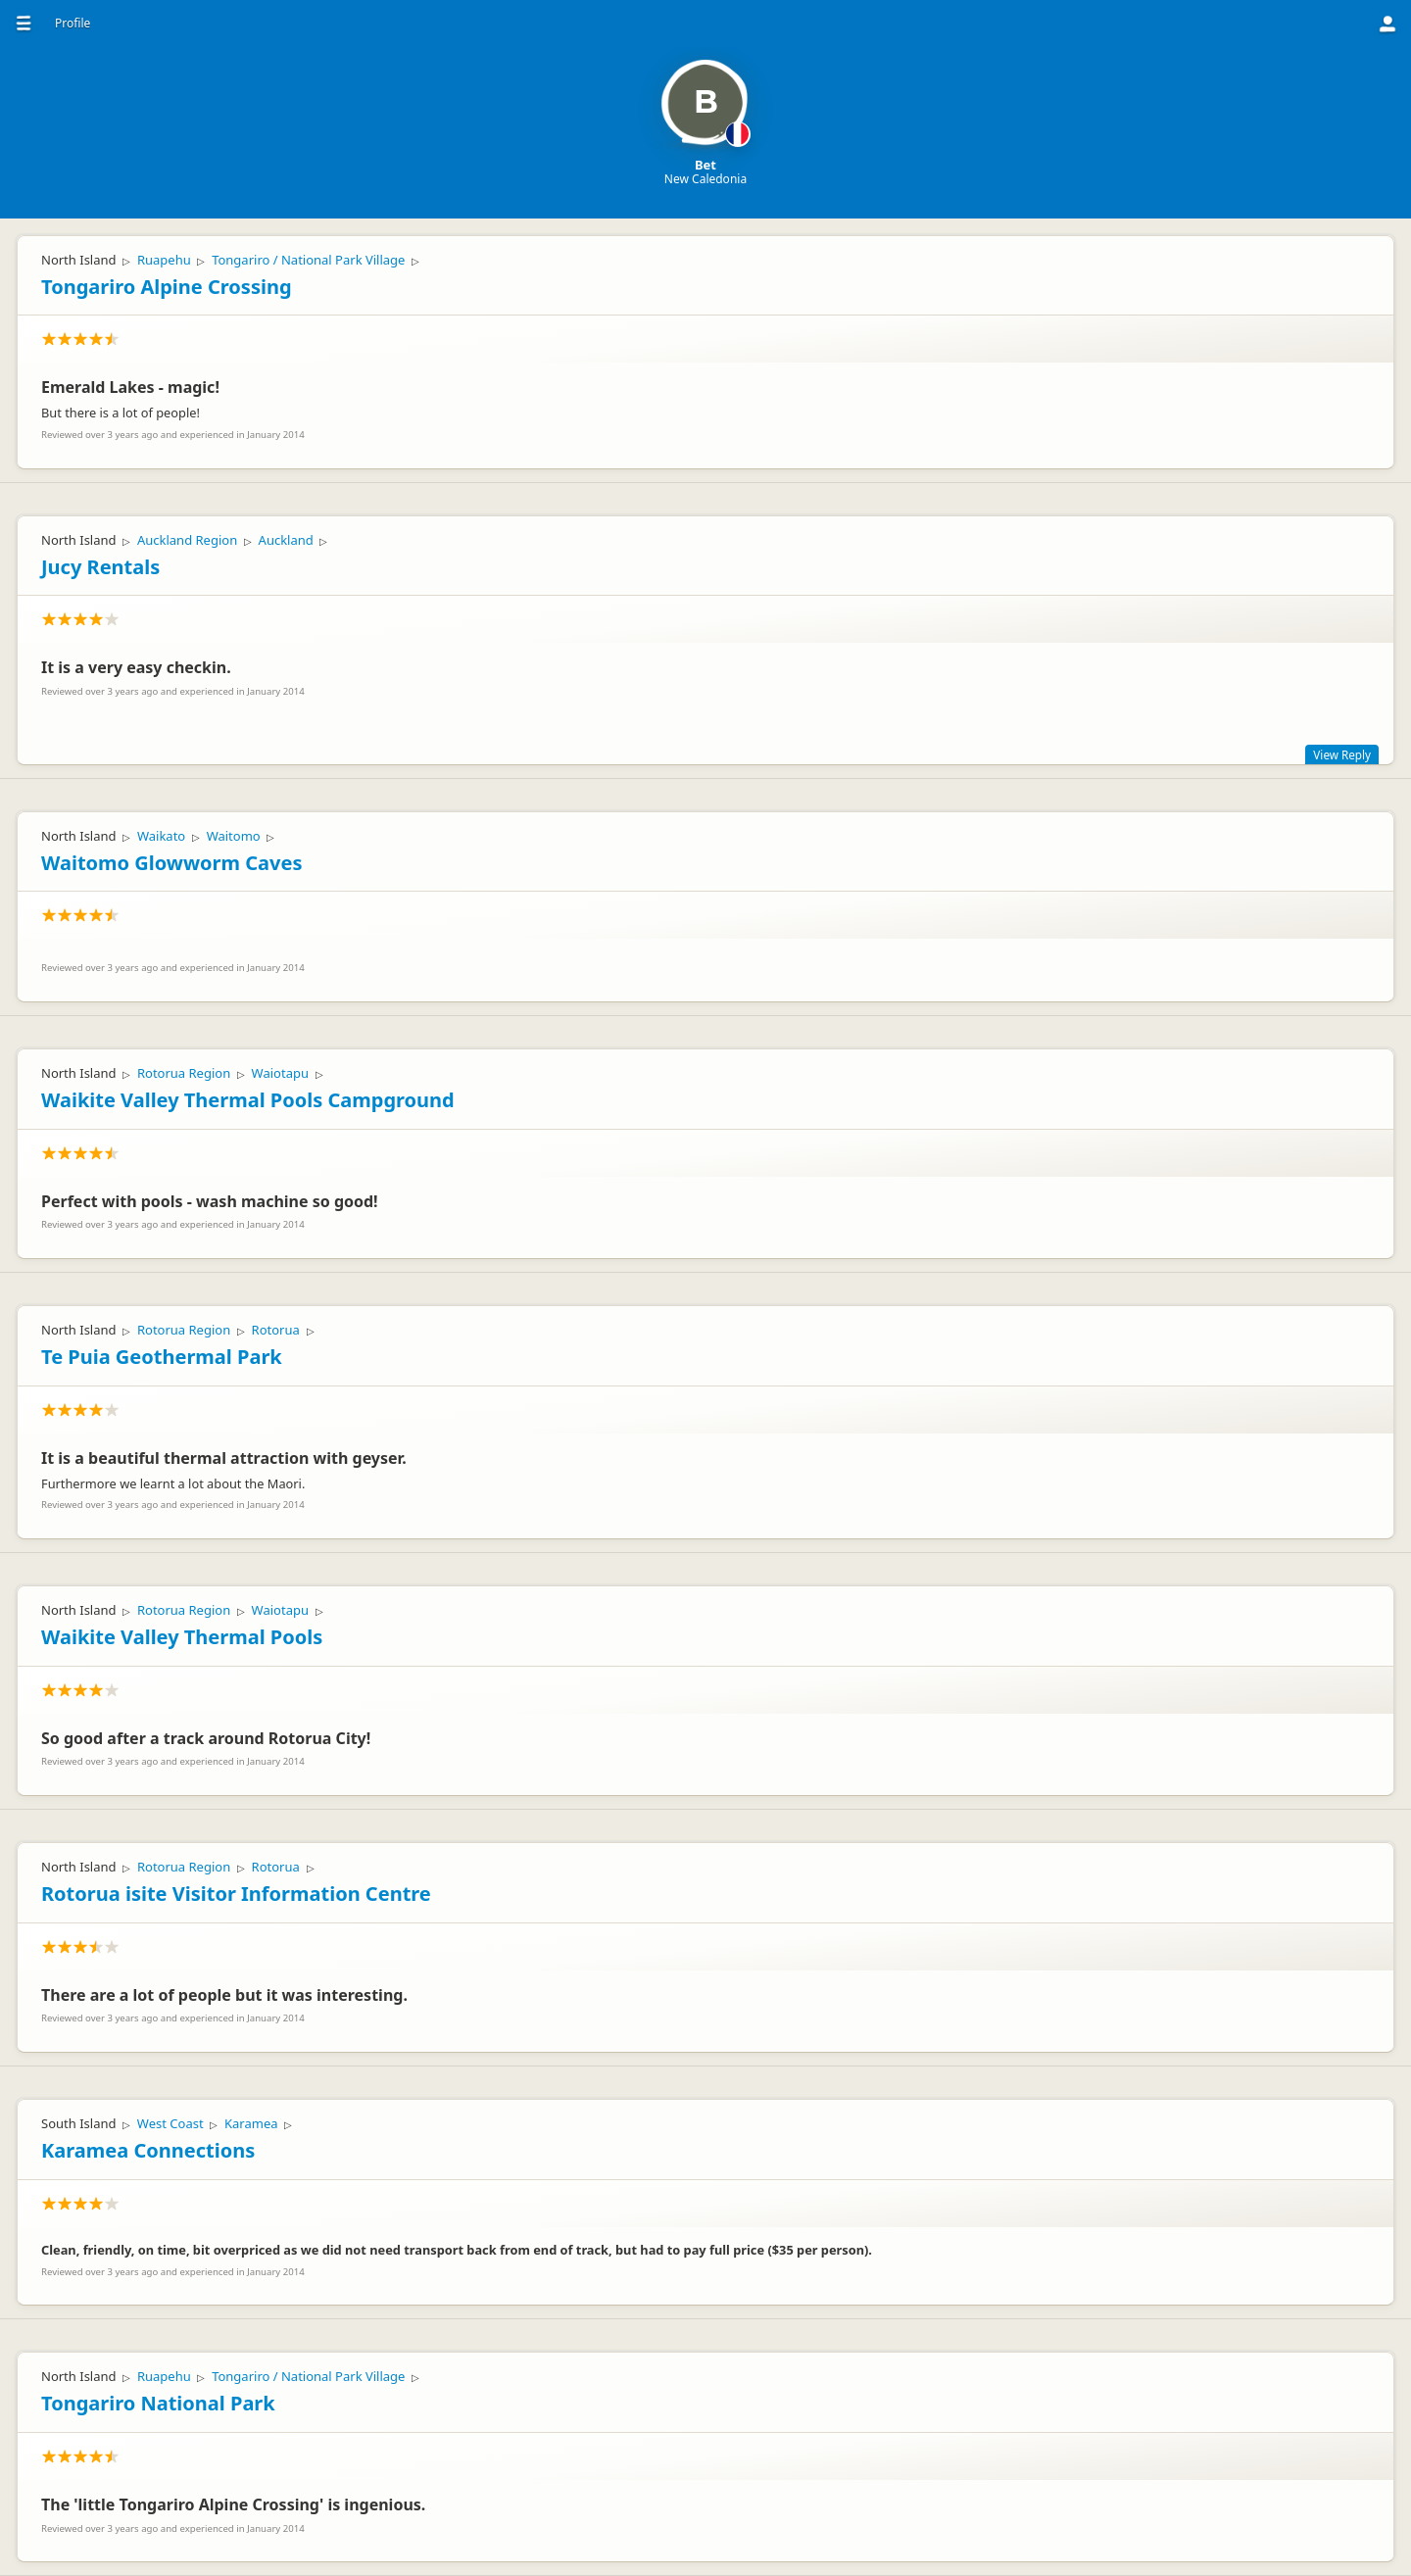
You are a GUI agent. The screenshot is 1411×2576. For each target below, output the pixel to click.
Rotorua (276, 1329)
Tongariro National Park (158, 2403)
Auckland (286, 540)
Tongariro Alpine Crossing (166, 286)
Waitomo (234, 836)
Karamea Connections (148, 2150)
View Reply (1342, 754)
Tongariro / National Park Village (308, 259)
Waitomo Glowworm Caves (171, 863)
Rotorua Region (183, 1073)
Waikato (161, 836)
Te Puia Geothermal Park (161, 1356)
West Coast (170, 2123)
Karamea (251, 2123)
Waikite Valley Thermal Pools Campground (248, 1100)
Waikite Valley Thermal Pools (181, 1637)
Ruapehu (164, 259)
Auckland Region (187, 540)
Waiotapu (280, 1073)
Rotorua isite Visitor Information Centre (236, 1893)
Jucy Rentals (100, 567)
